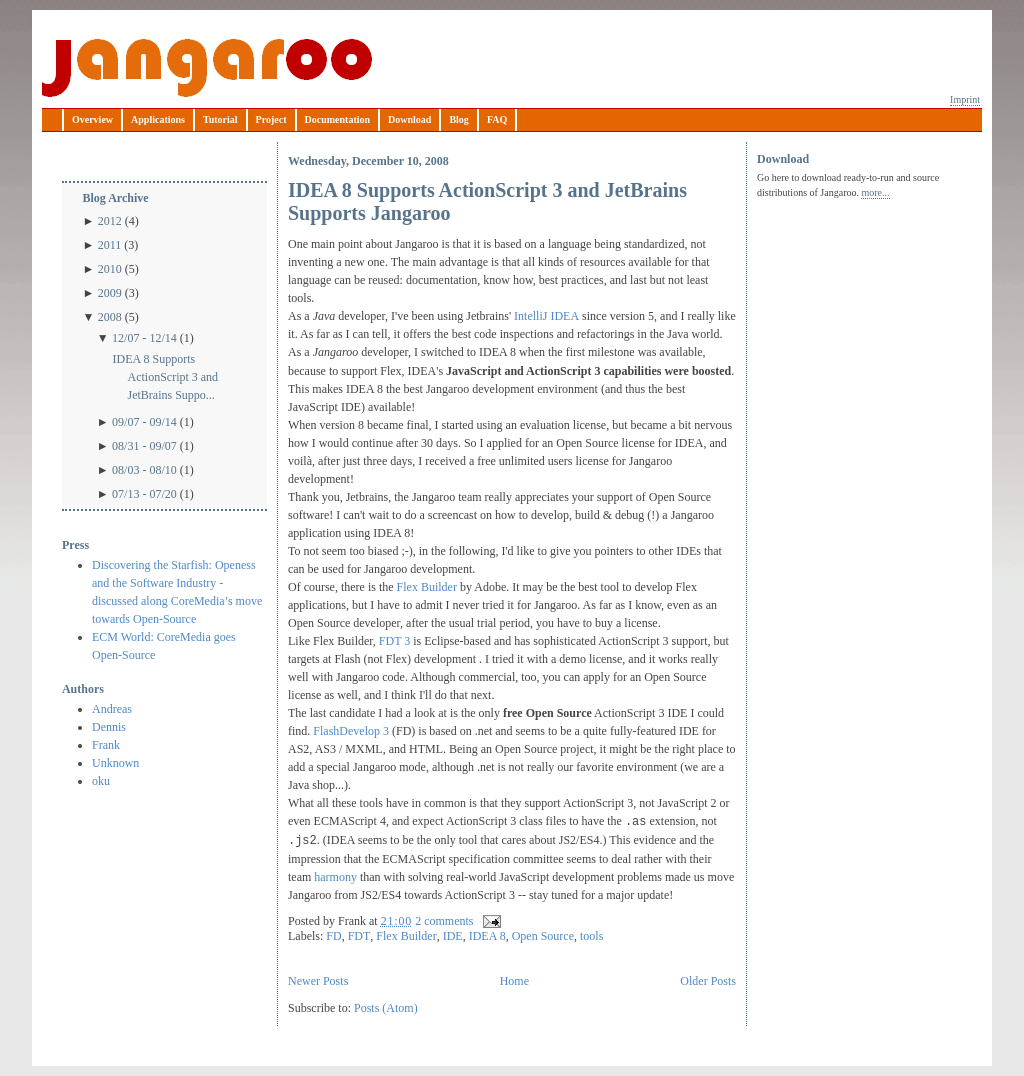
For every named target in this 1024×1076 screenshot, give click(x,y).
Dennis (109, 727)
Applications (158, 119)
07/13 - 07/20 (144, 494)
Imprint (965, 99)
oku (101, 781)
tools (591, 936)
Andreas (112, 709)
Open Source (543, 936)
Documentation (338, 119)
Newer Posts (318, 981)
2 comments (444, 921)
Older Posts (708, 981)
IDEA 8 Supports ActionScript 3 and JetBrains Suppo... (165, 377)
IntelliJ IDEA (546, 316)
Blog (458, 119)
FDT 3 (394, 641)
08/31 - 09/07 (144, 446)
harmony (337, 877)
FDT (359, 936)
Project (271, 119)
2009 (110, 293)
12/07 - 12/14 (144, 338)
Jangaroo (207, 68)
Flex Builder (427, 587)
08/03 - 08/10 (144, 470)
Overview (92, 119)
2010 (110, 269)
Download (409, 119)
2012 (110, 221)
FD (333, 936)
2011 (110, 245)
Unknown (115, 763)
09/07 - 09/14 (144, 422)
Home (514, 981)
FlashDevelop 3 (349, 731)
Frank (106, 745)
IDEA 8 (487, 936)
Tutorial (220, 119)
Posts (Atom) (386, 1008)
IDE (453, 936)
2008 (110, 317)
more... (875, 192)
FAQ (497, 119)
